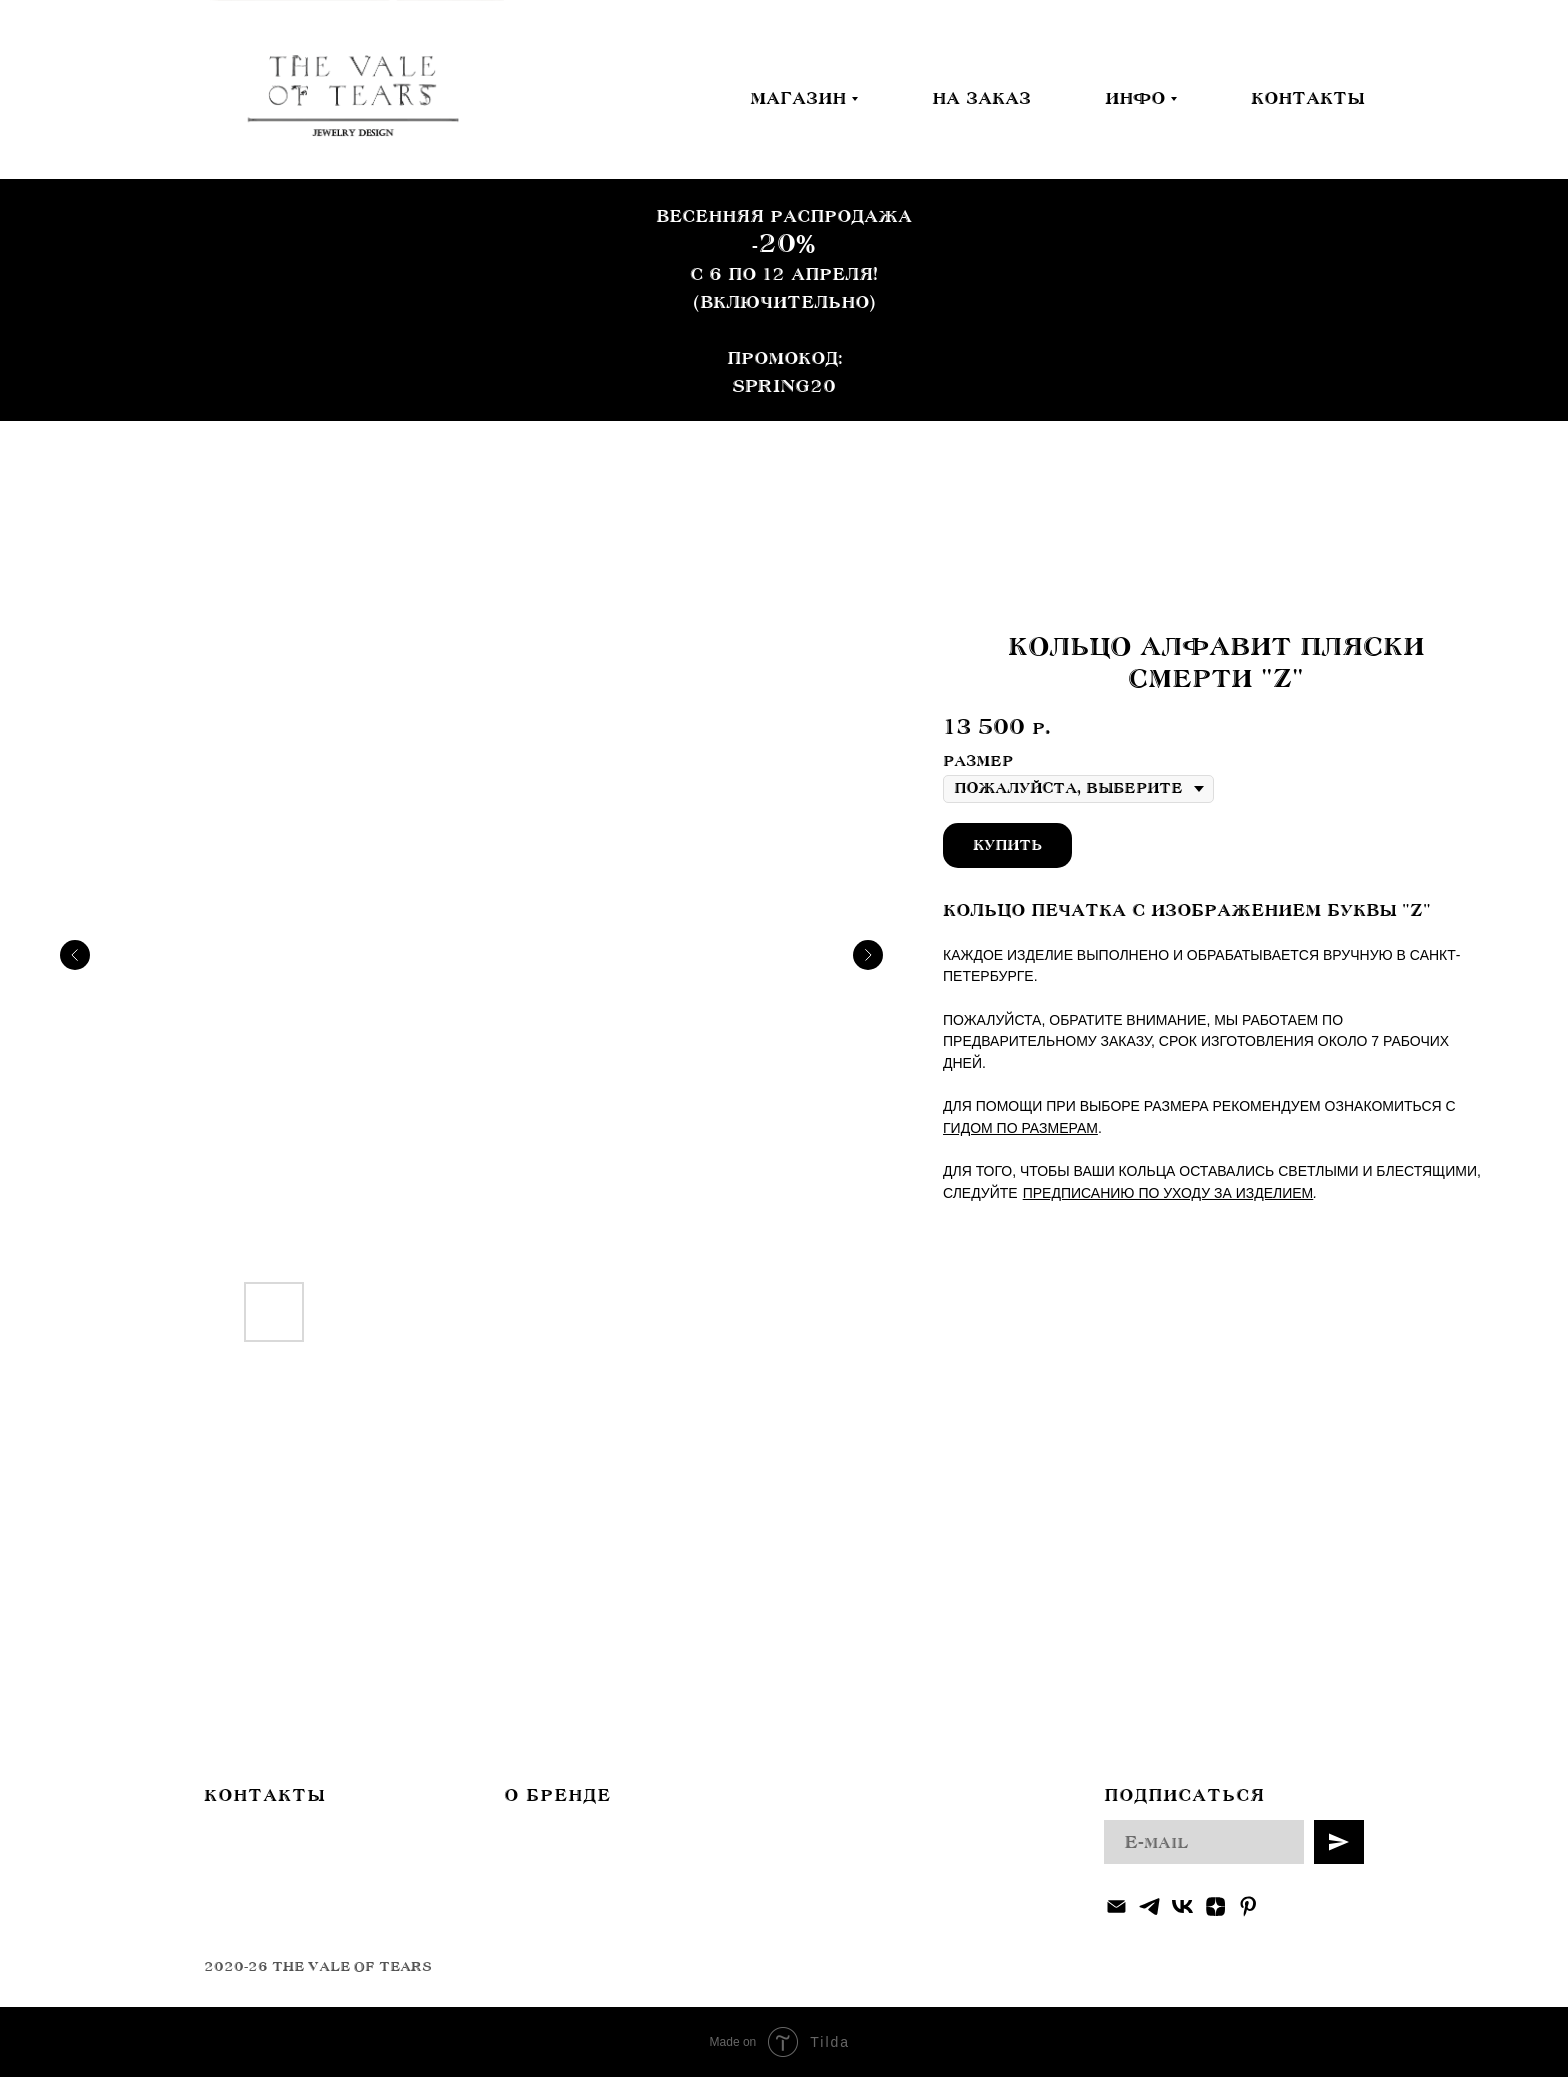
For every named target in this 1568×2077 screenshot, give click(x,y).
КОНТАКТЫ (1307, 98)
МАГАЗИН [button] (798, 98)
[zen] (1215, 1906)
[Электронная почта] (1116, 1906)
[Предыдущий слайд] (75, 955)
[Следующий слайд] (868, 955)
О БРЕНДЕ (557, 1795)
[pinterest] (1248, 1906)
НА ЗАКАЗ (981, 98)
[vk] (1182, 1906)
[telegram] (1149, 1906)
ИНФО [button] (1135, 98)
